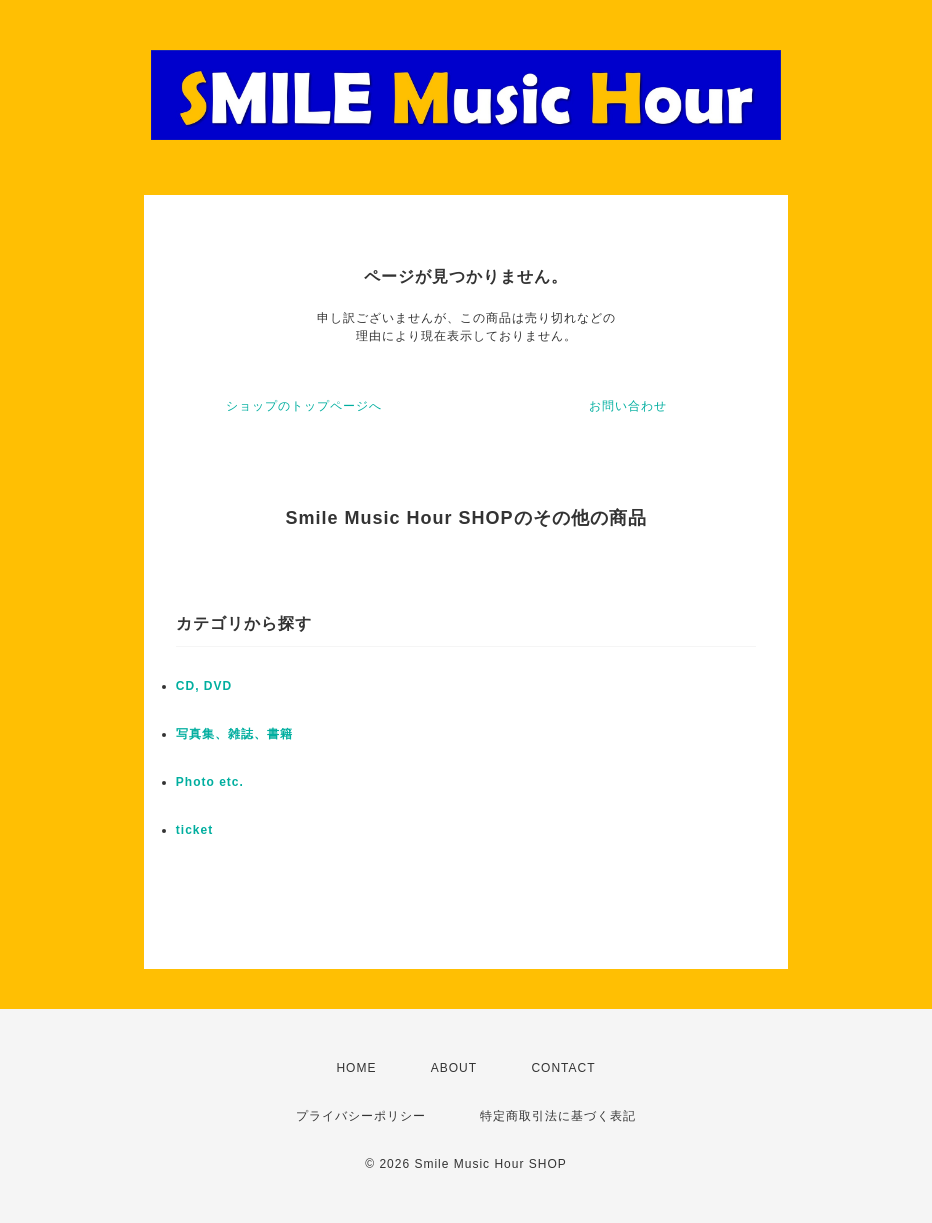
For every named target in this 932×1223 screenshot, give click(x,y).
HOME (356, 1068)
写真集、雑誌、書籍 (234, 734)
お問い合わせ (628, 406)
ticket (194, 830)
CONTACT (563, 1068)
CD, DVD (204, 686)
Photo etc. (210, 782)
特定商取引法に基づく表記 (558, 1116)
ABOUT (454, 1068)
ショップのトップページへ (304, 406)
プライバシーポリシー (361, 1116)
